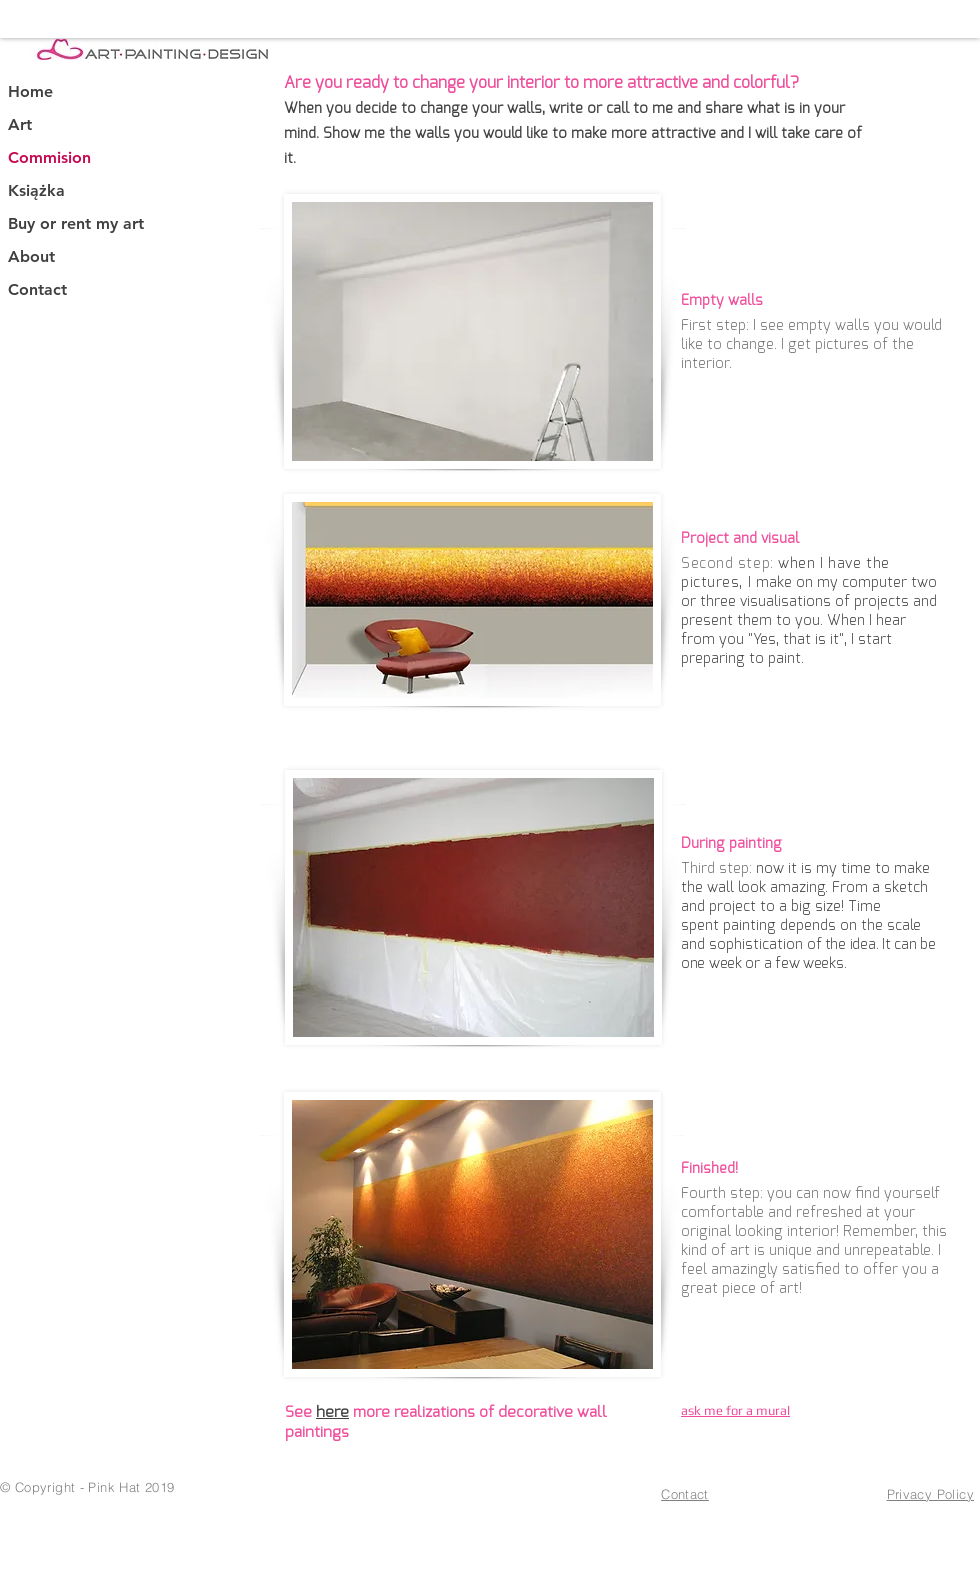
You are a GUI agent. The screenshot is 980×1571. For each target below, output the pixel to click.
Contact (37, 289)
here (332, 1412)
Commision (49, 157)
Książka (36, 190)
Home (30, 91)
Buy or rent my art (76, 223)
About (31, 256)
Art (20, 124)
